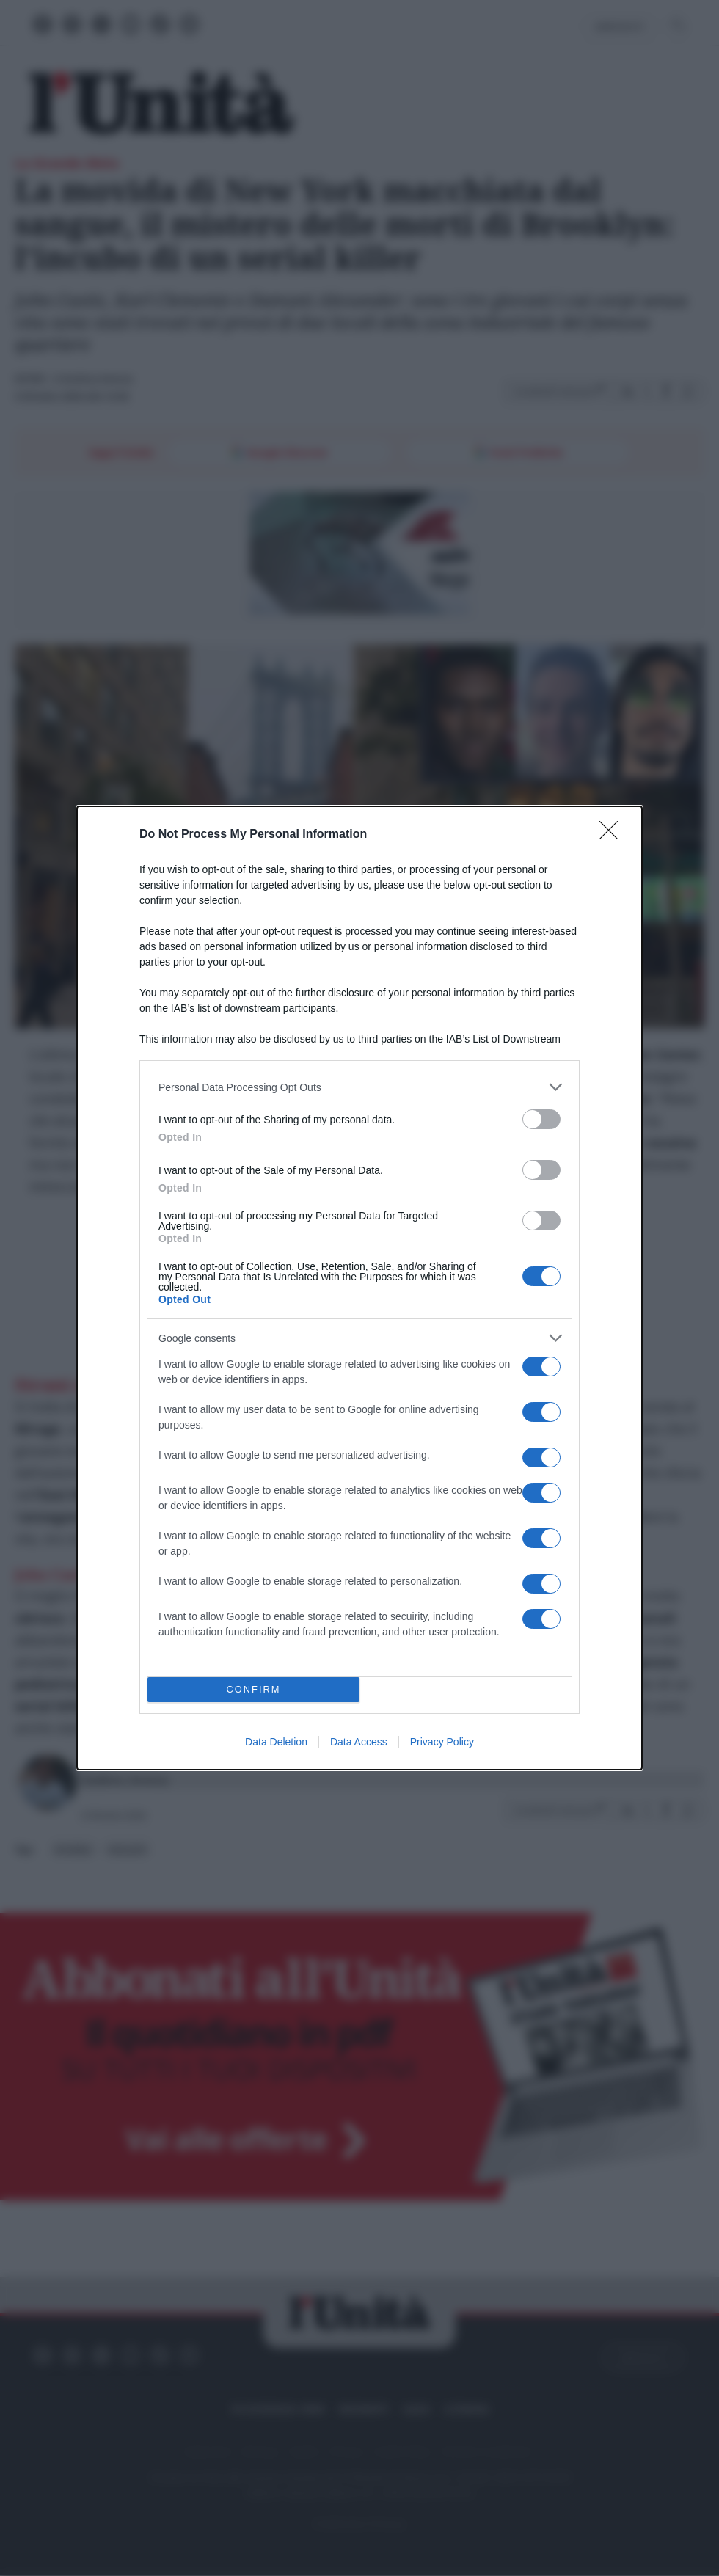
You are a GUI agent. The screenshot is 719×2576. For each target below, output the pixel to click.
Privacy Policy (442, 1742)
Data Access (358, 1742)
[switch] (541, 1119)
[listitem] (359, 1087)
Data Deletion (276, 1742)
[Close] (613, 835)
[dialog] (359, 1288)
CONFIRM (253, 1690)
